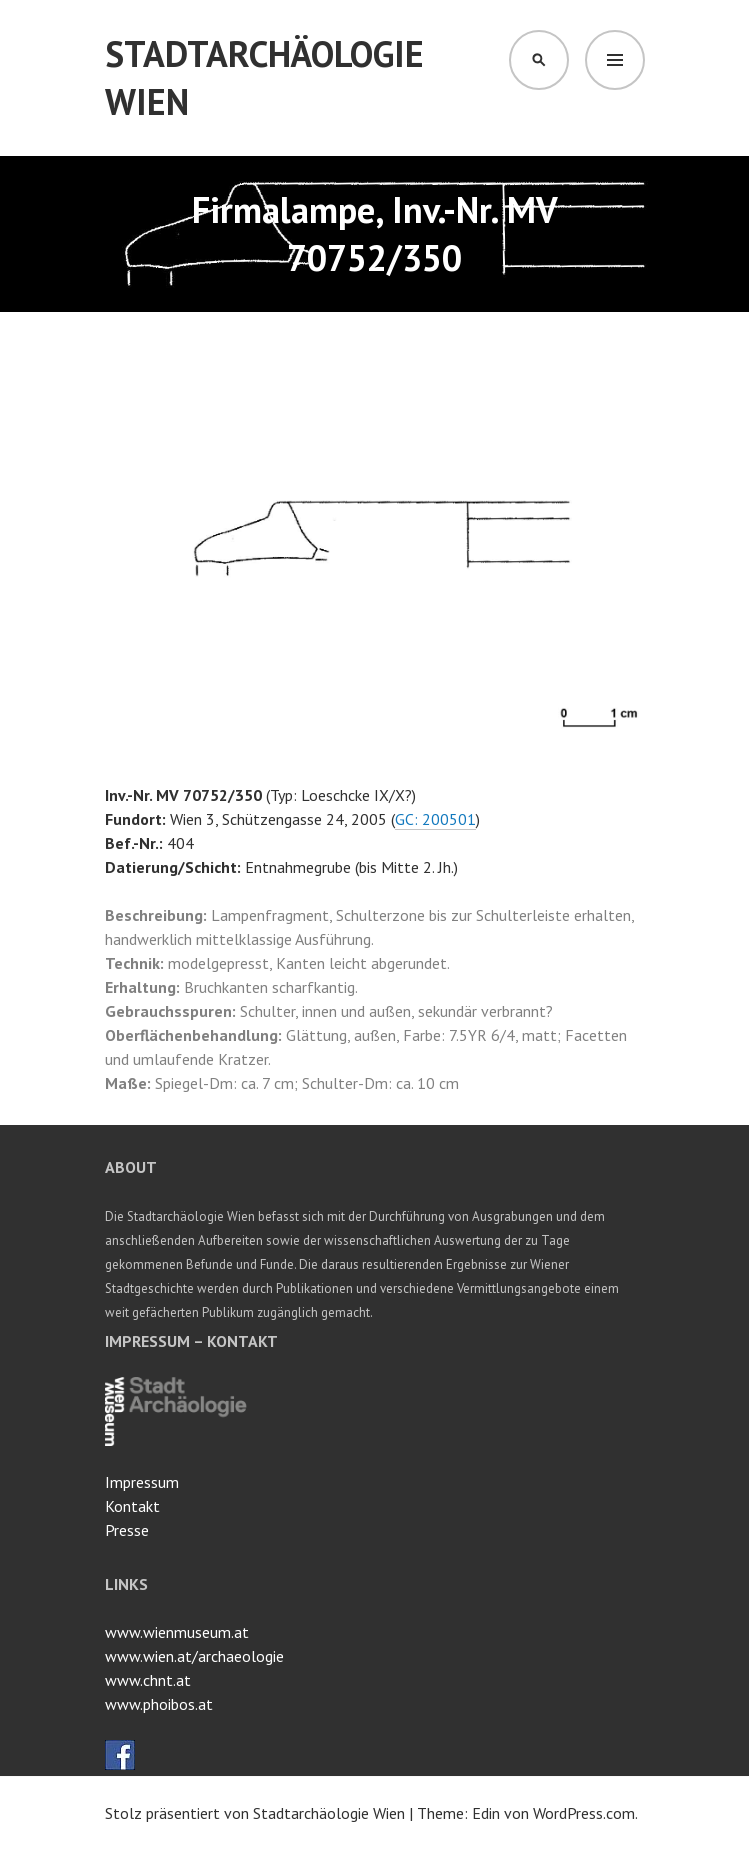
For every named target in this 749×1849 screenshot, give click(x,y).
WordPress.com (584, 1813)
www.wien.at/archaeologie (194, 1656)
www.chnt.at (148, 1680)
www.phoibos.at (159, 1704)
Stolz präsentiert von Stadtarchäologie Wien (255, 1813)
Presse (127, 1530)
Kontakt (132, 1506)
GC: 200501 (435, 819)
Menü (615, 60)
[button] (627, 360)
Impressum (142, 1482)
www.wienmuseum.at (177, 1632)
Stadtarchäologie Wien (264, 77)
